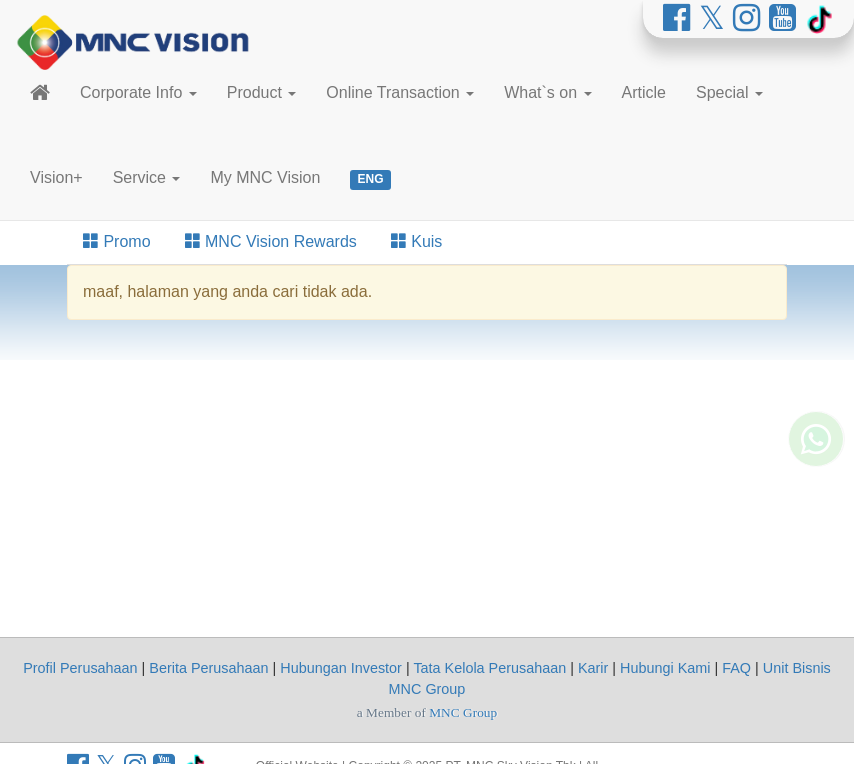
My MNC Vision (265, 177)
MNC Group (463, 712)
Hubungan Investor (341, 668)
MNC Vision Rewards (271, 241)
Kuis (417, 241)
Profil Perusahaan (80, 668)
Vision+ (56, 177)
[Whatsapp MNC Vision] (816, 419)
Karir (593, 668)
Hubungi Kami (665, 668)
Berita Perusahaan (208, 668)
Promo (117, 241)
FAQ (736, 668)
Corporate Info (138, 92)
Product (262, 92)
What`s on (547, 92)
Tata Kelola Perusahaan (489, 668)
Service (147, 177)
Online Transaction (400, 92)
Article (644, 92)
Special (729, 92)
